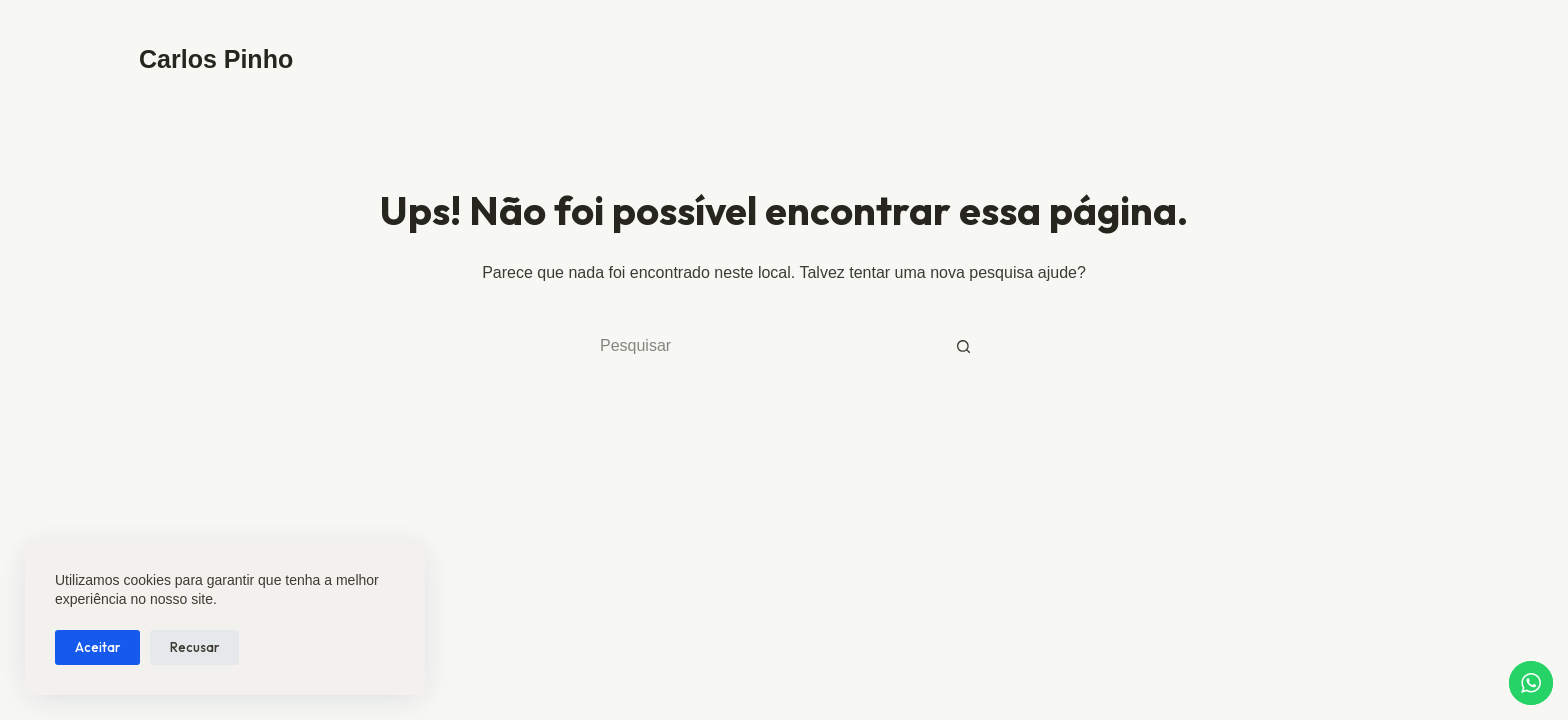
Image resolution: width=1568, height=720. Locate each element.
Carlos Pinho (216, 59)
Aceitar (97, 647)
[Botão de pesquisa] (964, 346)
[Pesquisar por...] (764, 346)
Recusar (194, 647)
